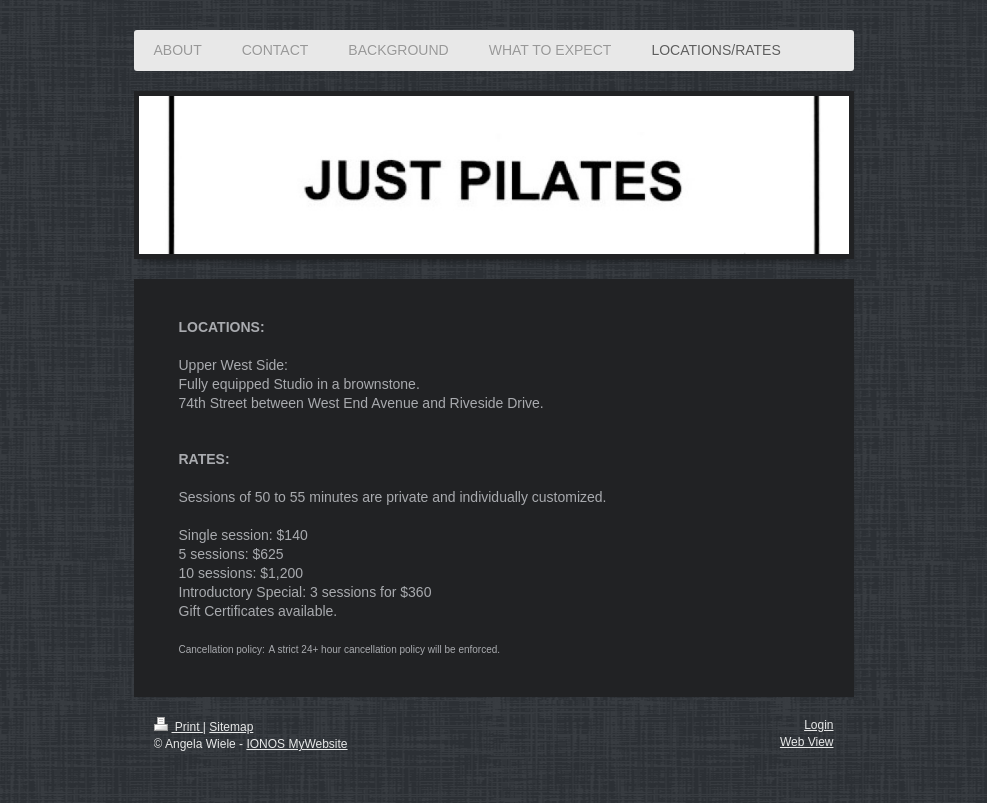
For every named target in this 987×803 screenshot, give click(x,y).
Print (178, 727)
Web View (807, 742)
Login (818, 725)
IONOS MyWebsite (296, 744)
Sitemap (231, 727)
